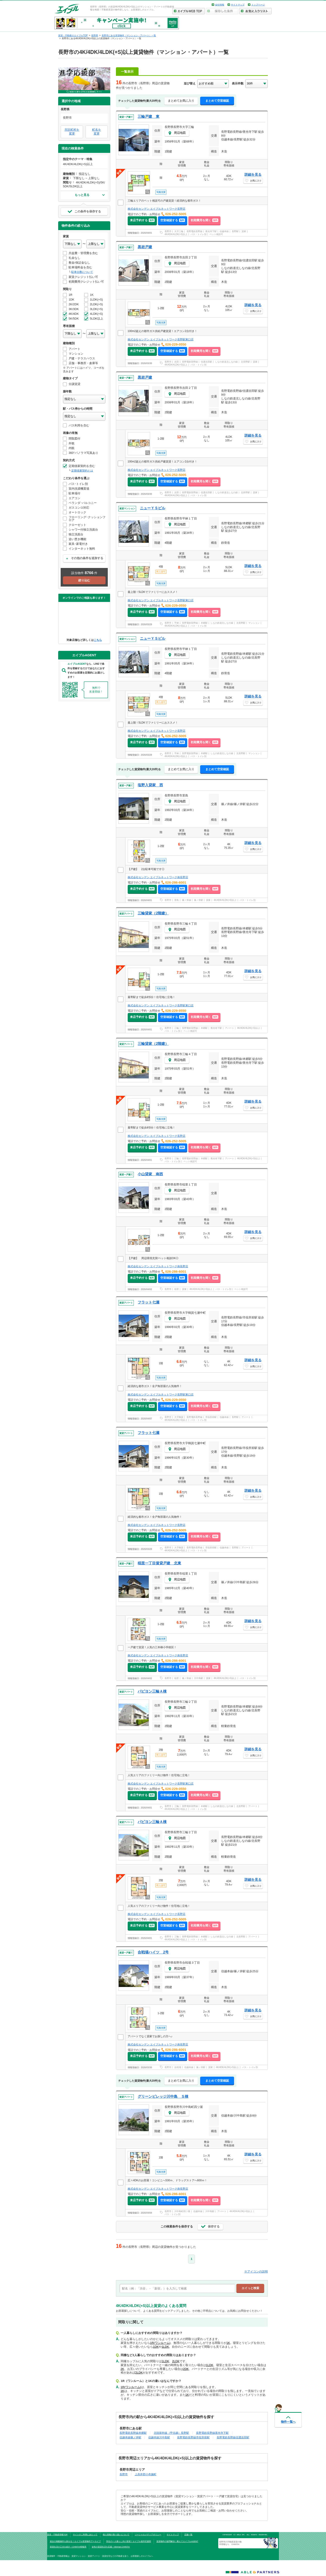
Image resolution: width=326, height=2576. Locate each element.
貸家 (244, 231)
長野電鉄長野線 (194, 231)
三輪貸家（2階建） (153, 913)
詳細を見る (252, 174)
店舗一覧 (188, 2534)
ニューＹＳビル (152, 508)
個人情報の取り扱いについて (116, 2534)
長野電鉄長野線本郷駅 (133, 2432)
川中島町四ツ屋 (182, 2211)
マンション (254, 623)
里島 (176, 900)
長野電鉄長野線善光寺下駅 (212, 2432)
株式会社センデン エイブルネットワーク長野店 (156, 208)
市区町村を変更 (72, 131)
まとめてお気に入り (181, 100)
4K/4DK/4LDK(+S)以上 (176, 234)
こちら (98, 639)
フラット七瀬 (148, 1302)
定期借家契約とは (82, 470)
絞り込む (84, 580)
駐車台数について (82, 272)
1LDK (165, 2346)
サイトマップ (237, 4)
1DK (156, 2346)
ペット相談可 (216, 234)
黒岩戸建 (145, 247)
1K (228, 2343)
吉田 (176, 362)
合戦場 (177, 2067)
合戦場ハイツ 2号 (153, 1952)
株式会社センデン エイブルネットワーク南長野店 (158, 877)
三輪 (176, 1028)
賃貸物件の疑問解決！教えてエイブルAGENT (177, 2541)
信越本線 (224, 231)
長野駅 (235, 231)
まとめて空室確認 (217, 100)
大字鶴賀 (178, 1417)
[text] (177, 2288)
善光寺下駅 (211, 231)
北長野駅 (245, 362)
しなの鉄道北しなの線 (226, 362)
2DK (186, 2369)
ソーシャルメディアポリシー (148, 2534)
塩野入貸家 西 (150, 785)
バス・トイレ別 (198, 234)
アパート (229, 1028)
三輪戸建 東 (148, 116)
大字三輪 (178, 231)
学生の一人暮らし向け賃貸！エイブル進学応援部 (128, 2541)
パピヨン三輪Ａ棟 (152, 1691)
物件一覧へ (288, 2421)
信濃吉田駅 (206, 362)
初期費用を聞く (204, 220)
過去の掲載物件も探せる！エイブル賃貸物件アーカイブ (75, 2541)
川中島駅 (198, 1678)
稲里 (176, 1289)
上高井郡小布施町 (145, 2474)
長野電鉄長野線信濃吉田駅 (233, 2437)
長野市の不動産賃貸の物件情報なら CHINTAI (230, 2543)
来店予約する (142, 220)
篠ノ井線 (186, 900)
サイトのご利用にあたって (85, 2534)
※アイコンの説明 (256, 2271)
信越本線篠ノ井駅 (130, 2437)
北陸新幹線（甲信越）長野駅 (171, 2432)
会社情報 (219, 4)
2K (122, 2369)
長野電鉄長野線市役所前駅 (193, 2437)
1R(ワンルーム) (160, 2343)
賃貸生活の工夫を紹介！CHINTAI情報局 (68, 2547)
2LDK (176, 2361)
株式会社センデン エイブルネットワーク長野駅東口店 (161, 339)
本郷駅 (204, 623)
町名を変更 (96, 131)
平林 (176, 623)
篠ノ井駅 (198, 900)
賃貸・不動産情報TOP (57, 2534)
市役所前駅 (211, 1417)
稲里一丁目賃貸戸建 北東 (159, 1563)
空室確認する (172, 220)
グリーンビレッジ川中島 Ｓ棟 (163, 2096)
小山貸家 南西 (150, 1174)
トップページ (258, 4)
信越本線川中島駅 (159, 2437)
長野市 (168, 231)
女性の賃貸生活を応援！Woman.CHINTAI (111, 2547)
